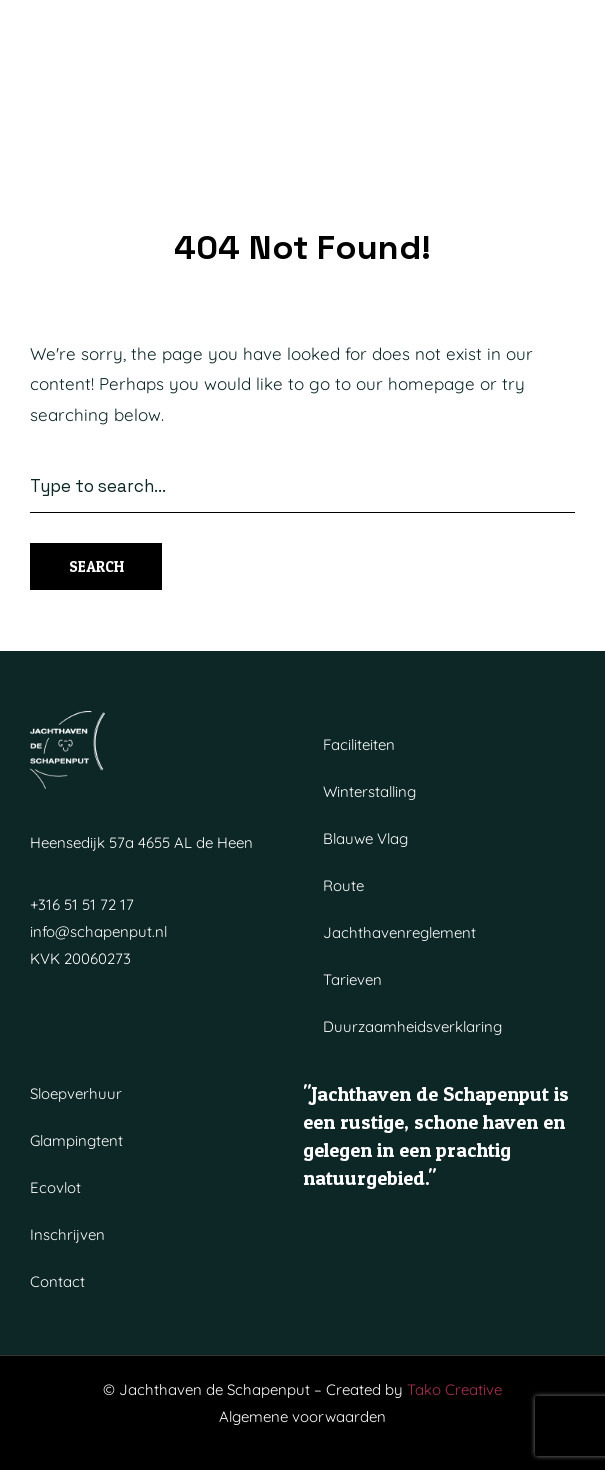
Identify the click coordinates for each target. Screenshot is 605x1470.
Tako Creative (454, 1389)
